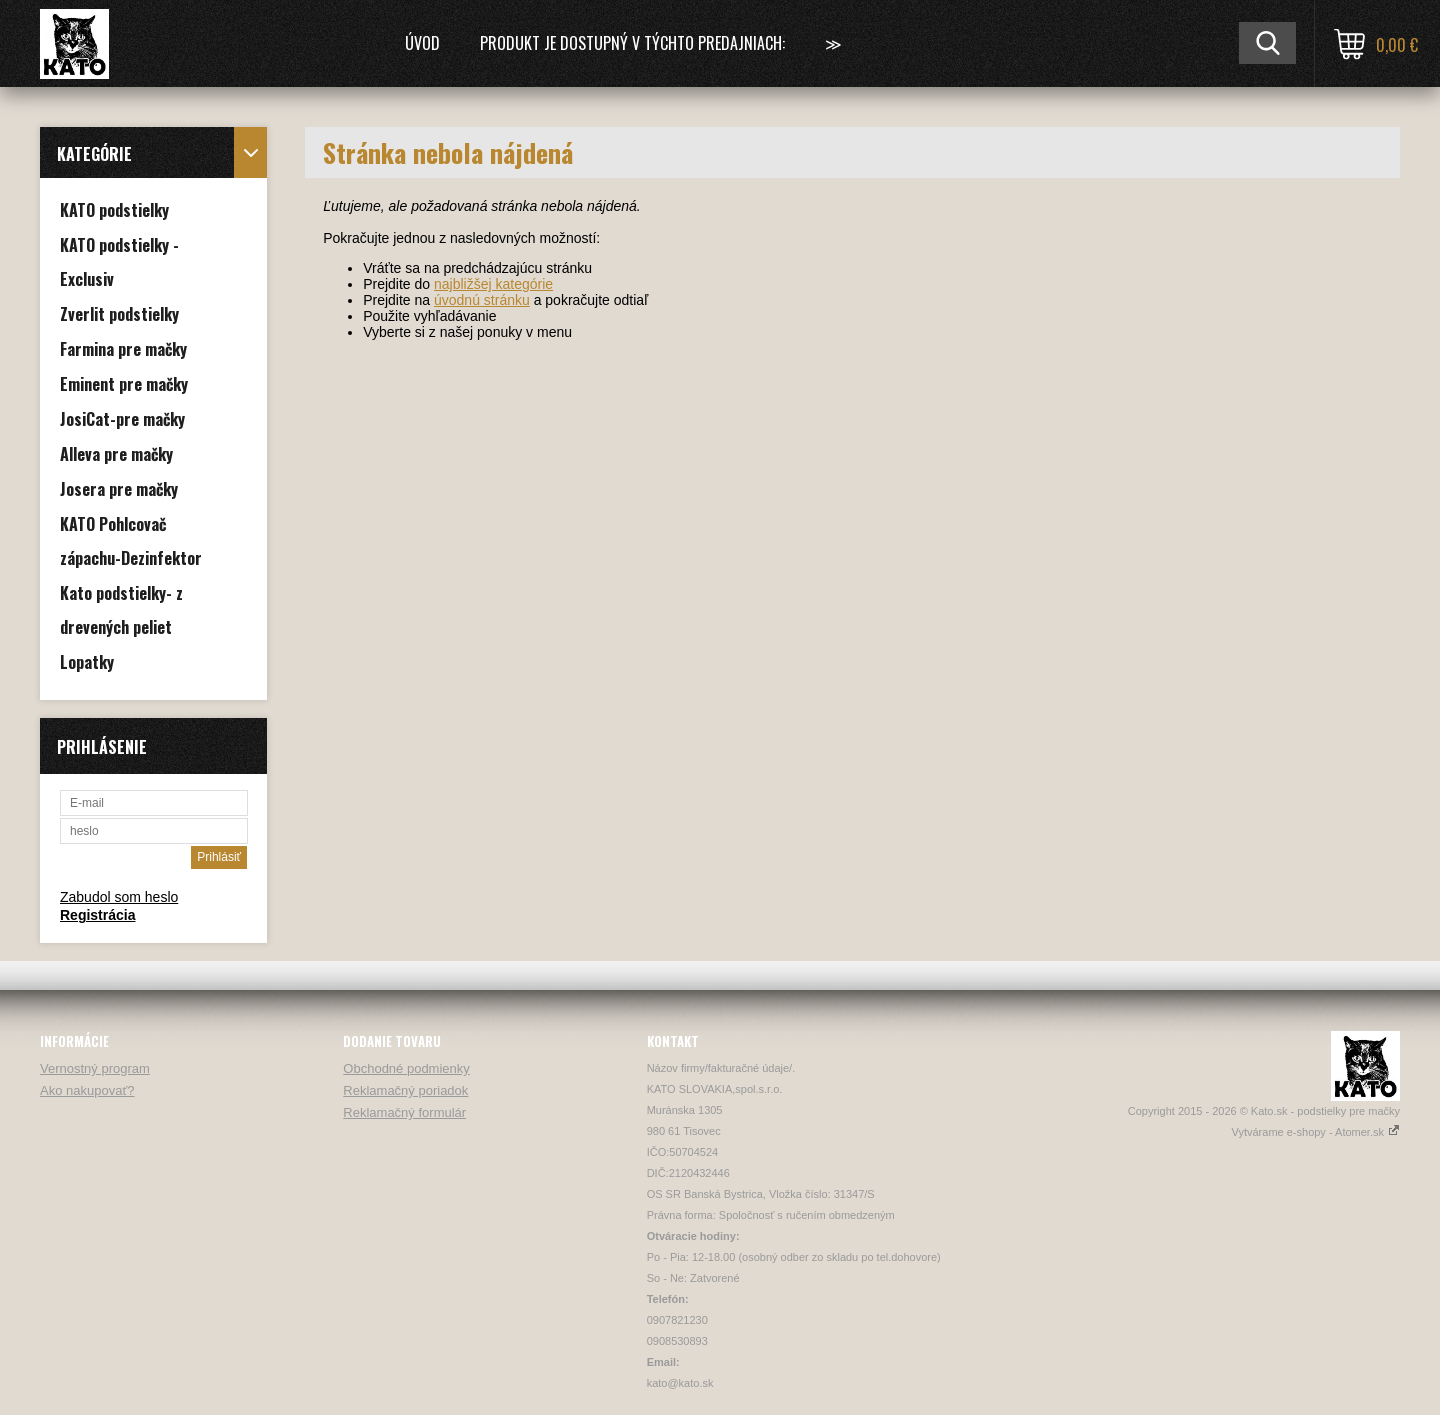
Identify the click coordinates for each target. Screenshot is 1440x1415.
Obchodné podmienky (406, 1068)
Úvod (422, 43)
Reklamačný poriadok (405, 1090)
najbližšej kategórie (493, 284)
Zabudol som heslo (119, 897)
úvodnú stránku (482, 300)
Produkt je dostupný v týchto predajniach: (632, 43)
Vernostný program (95, 1068)
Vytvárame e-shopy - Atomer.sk (1316, 1132)
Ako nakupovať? (87, 1090)
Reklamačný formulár (404, 1112)
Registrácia (97, 915)
